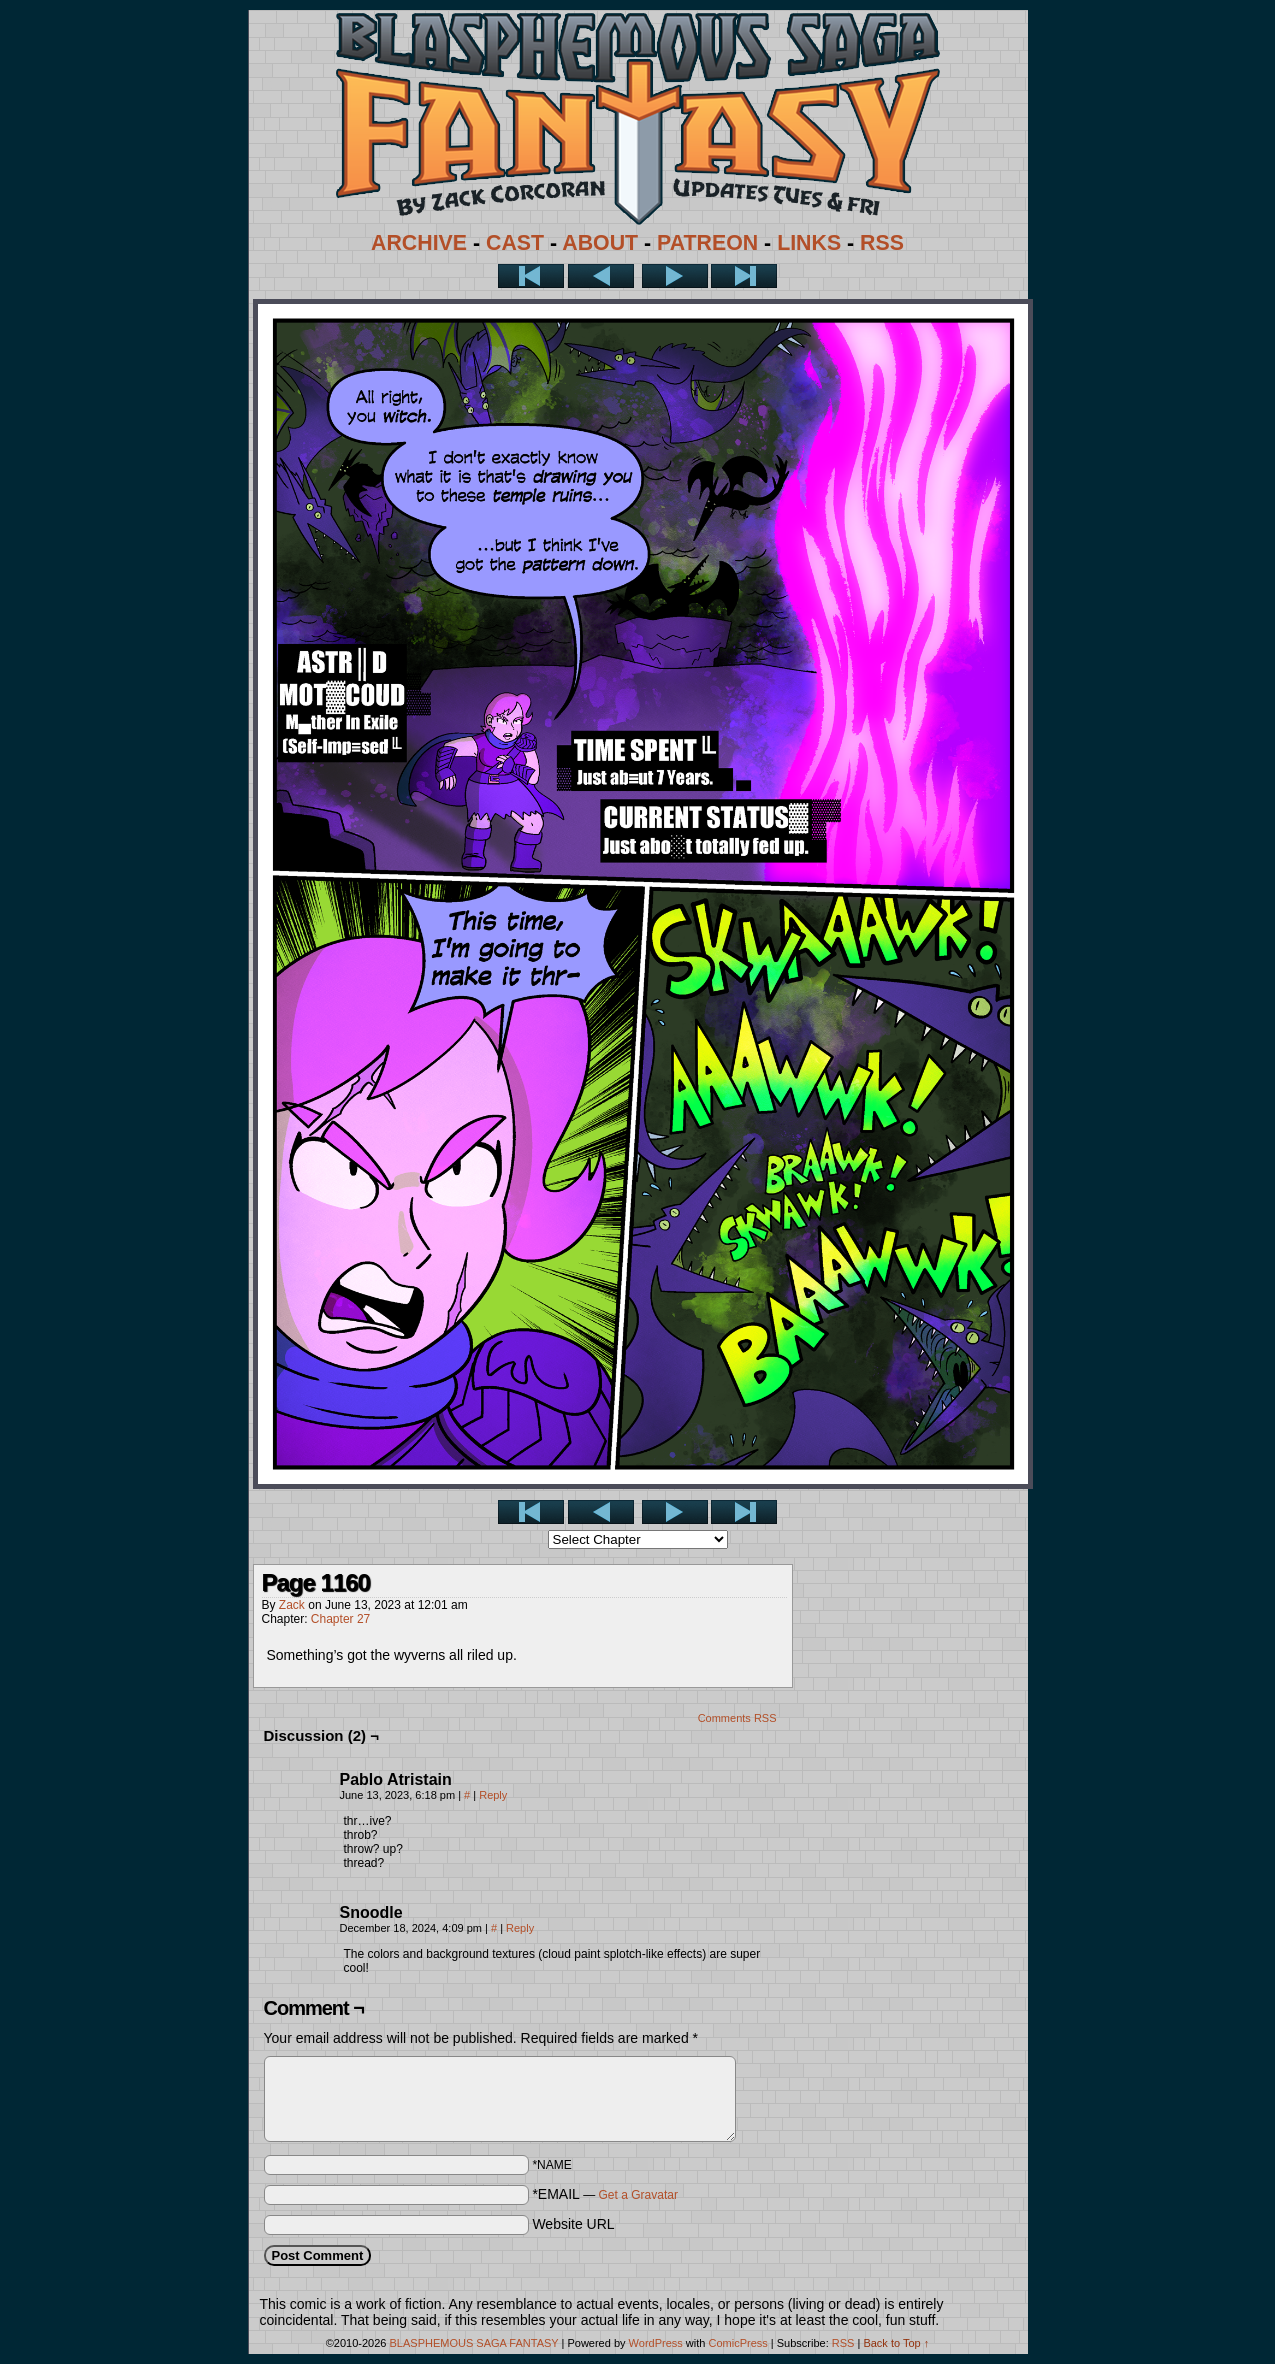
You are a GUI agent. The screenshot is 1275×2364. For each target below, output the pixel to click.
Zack (292, 1605)
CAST (515, 243)
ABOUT (600, 243)
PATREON (707, 243)
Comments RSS (737, 1718)
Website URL (573, 2224)
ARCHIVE (419, 243)
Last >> (744, 276)
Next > (675, 276)
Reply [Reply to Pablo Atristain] (493, 1795)
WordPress (656, 2343)
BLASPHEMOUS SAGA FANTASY (474, 2343)
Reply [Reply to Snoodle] (520, 1928)
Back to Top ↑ (896, 2343)
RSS (882, 243)
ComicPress (737, 2343)
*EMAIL (605, 2194)
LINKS (809, 243)
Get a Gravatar (638, 2195)
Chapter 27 (340, 1619)
